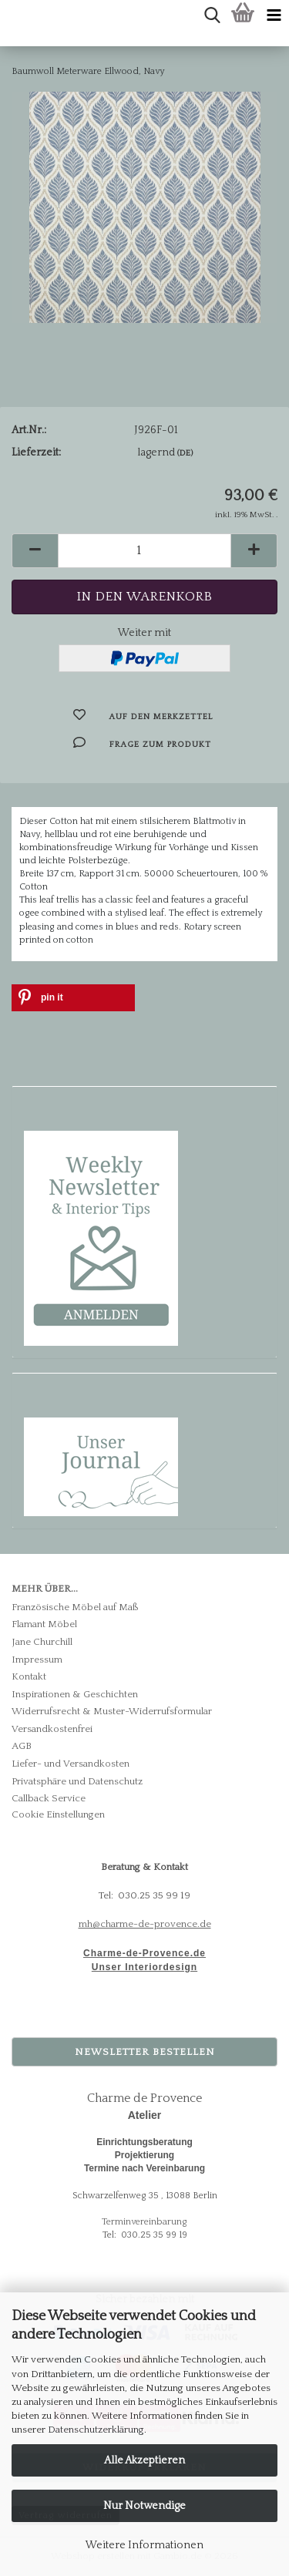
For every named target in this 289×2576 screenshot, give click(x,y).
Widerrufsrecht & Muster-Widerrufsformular (112, 1711)
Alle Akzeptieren (144, 2460)
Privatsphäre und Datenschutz (77, 1781)
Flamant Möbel (44, 1624)
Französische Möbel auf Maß (75, 1607)
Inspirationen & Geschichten (75, 1694)
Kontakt (29, 1676)
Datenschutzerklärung (96, 2429)
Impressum (37, 1659)
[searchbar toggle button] (212, 15)
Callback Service (49, 1798)
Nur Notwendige (144, 2506)
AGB (22, 1745)
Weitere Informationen (144, 2545)
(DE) (185, 453)
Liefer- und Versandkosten (70, 1763)
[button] (35, 550)
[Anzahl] (144, 550)
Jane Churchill (42, 1641)
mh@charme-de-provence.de (145, 1924)
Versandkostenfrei (52, 1728)
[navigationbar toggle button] (273, 15)
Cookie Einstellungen (58, 1814)
